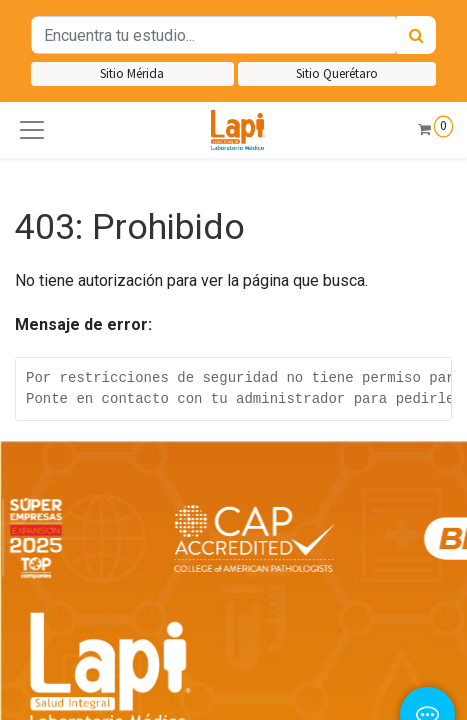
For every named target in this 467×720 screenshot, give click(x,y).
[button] (32, 130)
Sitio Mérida (132, 73)
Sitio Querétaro (337, 73)
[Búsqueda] (416, 35)
